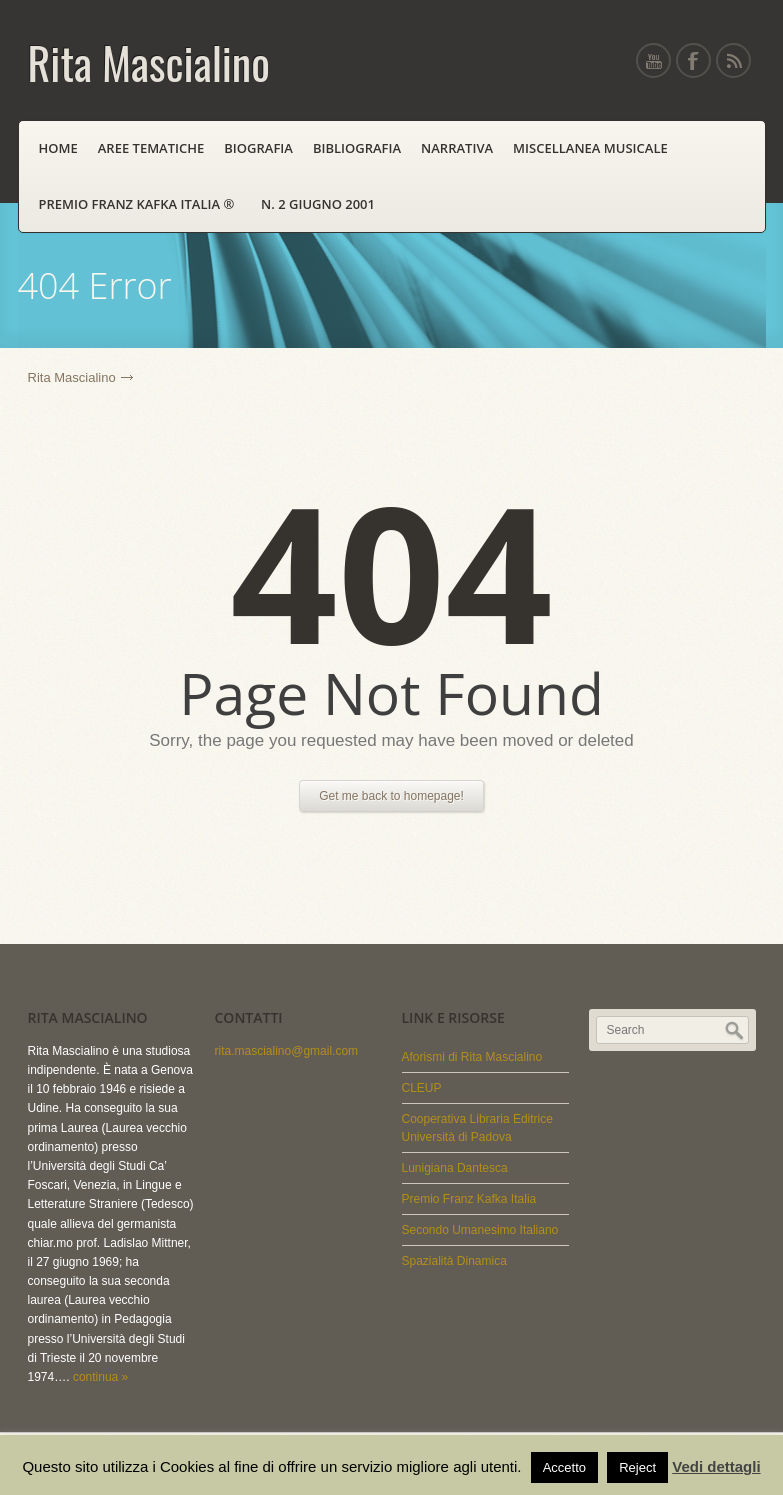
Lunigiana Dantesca (455, 1168)
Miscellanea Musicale (590, 148)
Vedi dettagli (716, 1466)
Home (58, 148)
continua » (100, 1377)
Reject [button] (637, 1467)
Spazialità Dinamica (454, 1261)
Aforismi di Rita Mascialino (472, 1057)
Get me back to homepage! (391, 796)
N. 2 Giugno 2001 (318, 204)
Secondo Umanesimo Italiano (480, 1230)
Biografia (258, 148)
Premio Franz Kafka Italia (469, 1199)
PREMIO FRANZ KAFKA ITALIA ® (140, 204)
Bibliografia (357, 148)
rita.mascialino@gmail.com (287, 1051)
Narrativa (457, 148)
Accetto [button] (564, 1467)
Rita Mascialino (72, 377)
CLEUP (422, 1088)
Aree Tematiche (151, 148)
